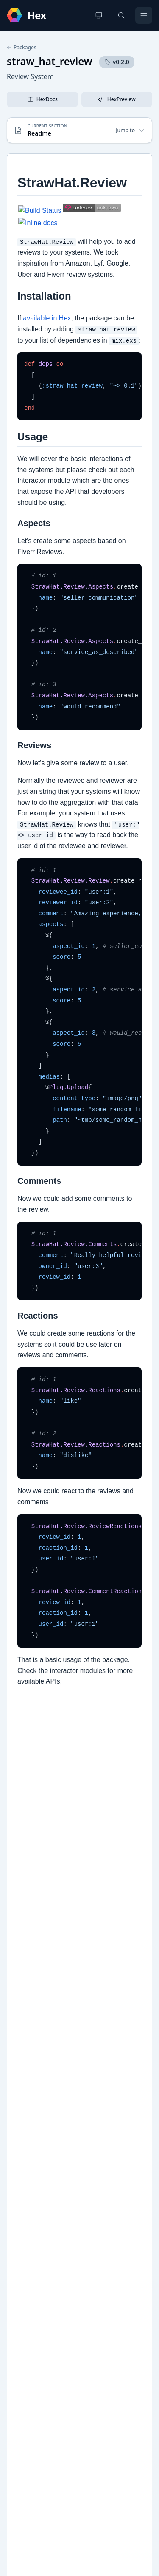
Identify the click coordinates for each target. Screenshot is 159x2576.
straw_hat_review (49, 61)
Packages (21, 47)
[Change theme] (98, 15)
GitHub (26, 2168)
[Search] (121, 15)
